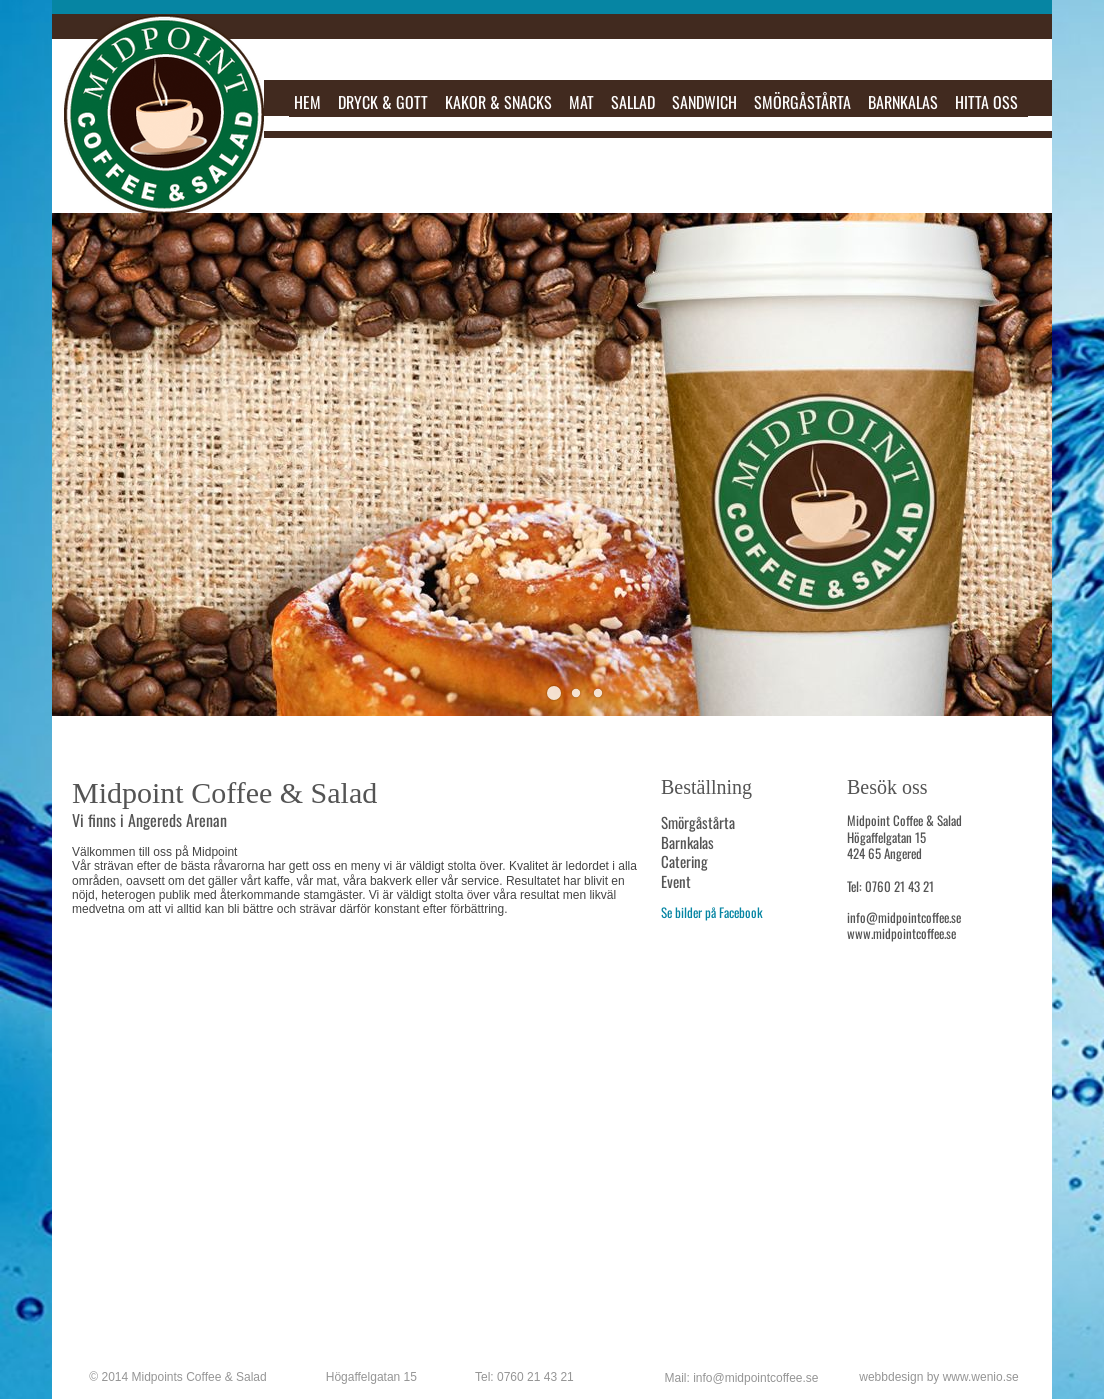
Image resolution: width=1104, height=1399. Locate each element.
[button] (554, 693)
